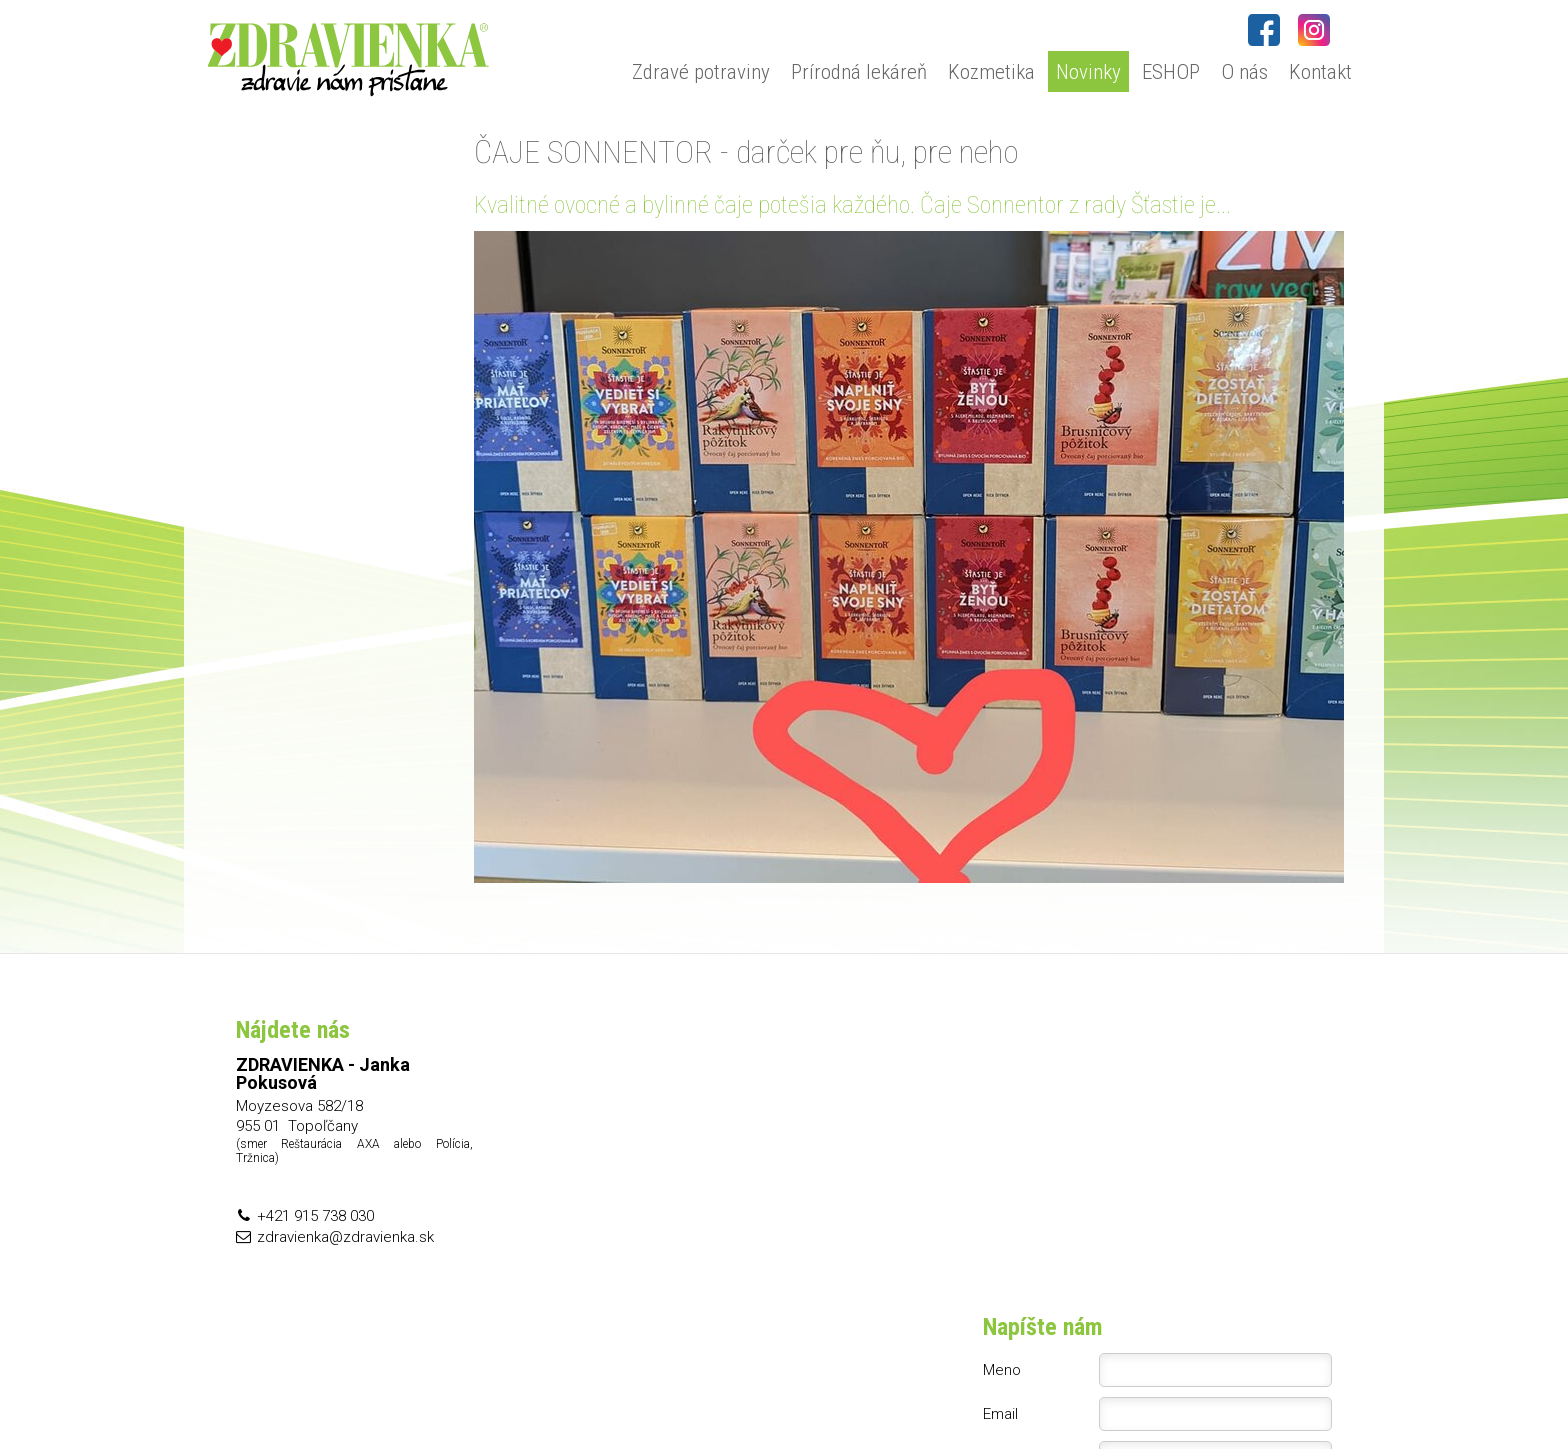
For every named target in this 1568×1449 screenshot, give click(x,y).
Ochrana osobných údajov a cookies (1003, 1390)
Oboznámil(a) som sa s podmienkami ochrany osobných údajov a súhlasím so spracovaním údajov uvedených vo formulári (1170, 1215)
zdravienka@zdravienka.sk (345, 1237)
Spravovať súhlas (1168, 1390)
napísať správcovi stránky (814, 1390)
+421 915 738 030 (315, 1216)
